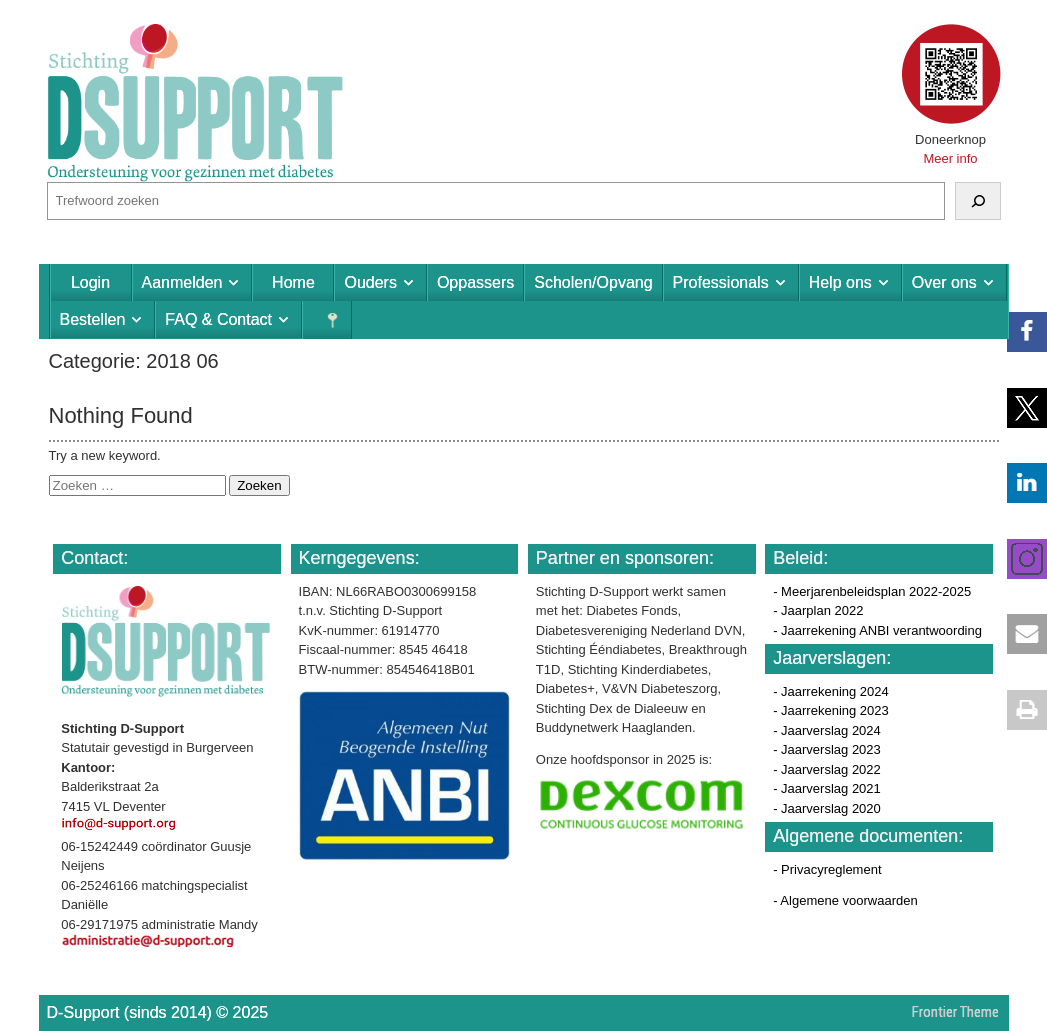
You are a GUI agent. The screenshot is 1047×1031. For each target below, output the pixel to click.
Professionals (721, 282)
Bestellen (93, 319)
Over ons (944, 282)
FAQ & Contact (218, 319)
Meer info (950, 158)
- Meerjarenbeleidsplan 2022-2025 (872, 591)
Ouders (370, 282)
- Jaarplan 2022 (818, 610)
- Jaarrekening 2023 (831, 710)
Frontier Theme (955, 1012)
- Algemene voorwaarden (845, 900)
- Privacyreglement (827, 869)
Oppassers (475, 282)
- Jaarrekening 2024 (831, 691)
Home (293, 282)
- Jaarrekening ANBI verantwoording (877, 630)
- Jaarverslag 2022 (827, 769)
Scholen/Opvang (593, 282)
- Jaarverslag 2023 (827, 749)
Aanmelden (182, 282)
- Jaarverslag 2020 (827, 808)
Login (90, 282)
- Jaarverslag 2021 (827, 788)
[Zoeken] (978, 201)
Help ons (840, 282)
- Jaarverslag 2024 (827, 730)
